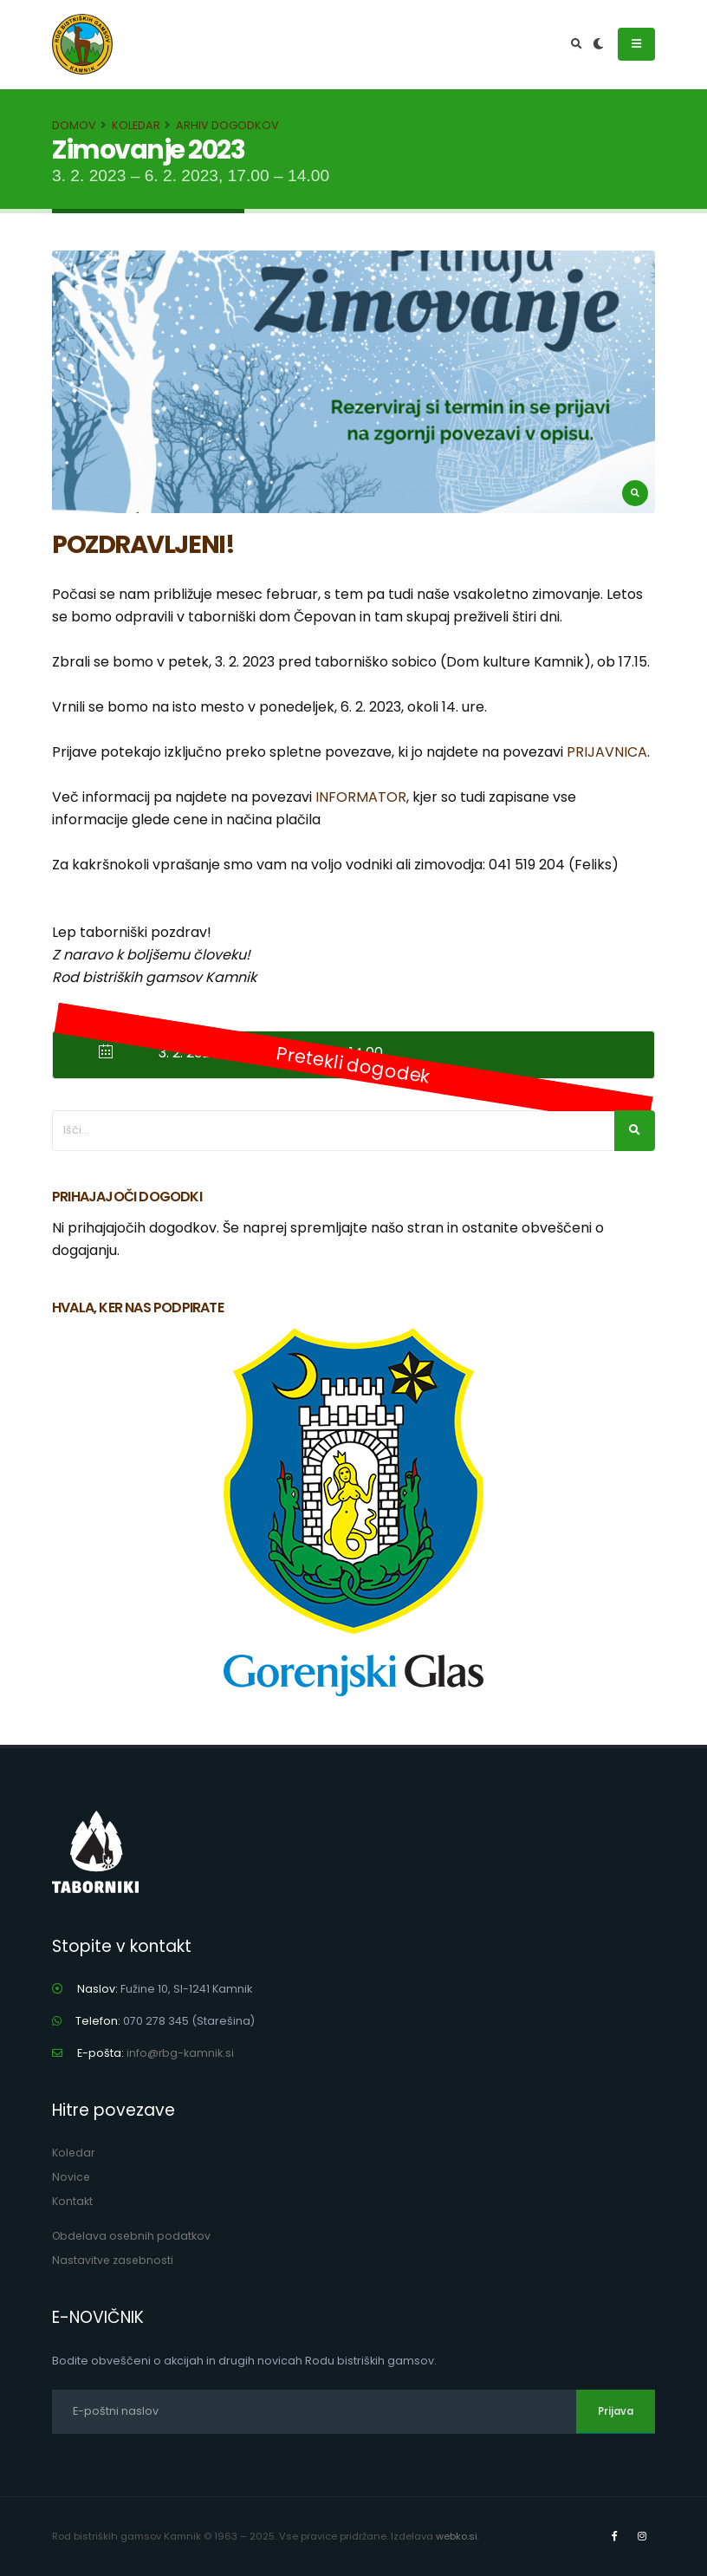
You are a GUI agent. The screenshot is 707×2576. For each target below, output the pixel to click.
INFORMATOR (360, 797)
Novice (71, 2176)
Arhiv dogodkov (227, 125)
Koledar (136, 125)
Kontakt (72, 2201)
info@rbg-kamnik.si (180, 2053)
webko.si (456, 2536)
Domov (74, 125)
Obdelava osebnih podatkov (133, 2235)
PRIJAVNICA (607, 752)
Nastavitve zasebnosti (113, 2260)
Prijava (615, 2411)
